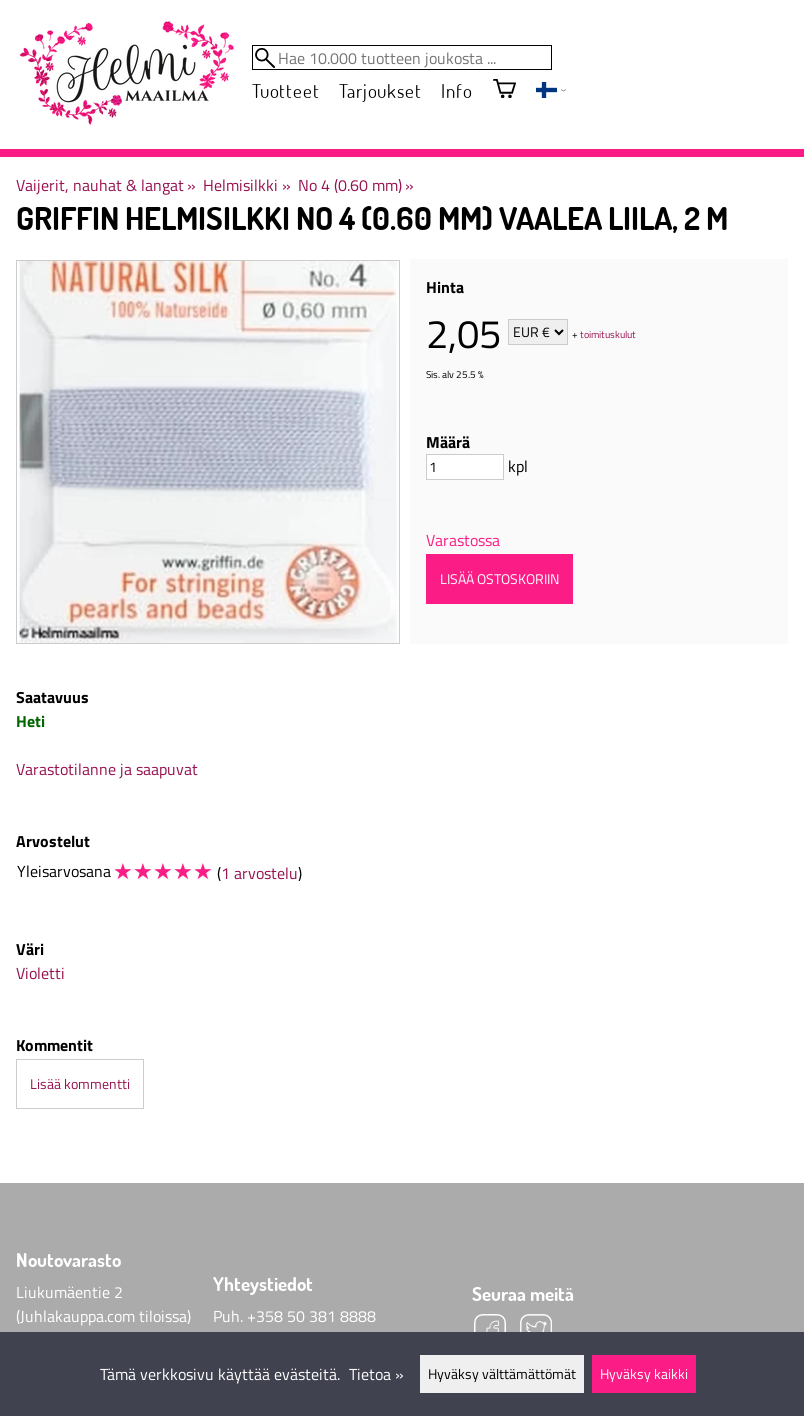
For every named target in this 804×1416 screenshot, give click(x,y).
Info (456, 90)
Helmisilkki (246, 185)
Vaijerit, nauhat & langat (106, 185)
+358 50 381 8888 (311, 1316)
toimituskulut (608, 333)
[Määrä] (465, 467)
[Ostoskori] (504, 90)
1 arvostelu (259, 873)
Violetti (40, 973)
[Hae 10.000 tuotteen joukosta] (402, 57)
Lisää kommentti (80, 1084)
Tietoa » (376, 1374)
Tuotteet (285, 90)
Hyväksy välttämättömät (502, 1374)
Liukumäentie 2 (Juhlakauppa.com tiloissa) (103, 1304)
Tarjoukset (380, 90)
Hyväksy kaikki (644, 1374)
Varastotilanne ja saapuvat (107, 769)
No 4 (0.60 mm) (356, 185)
